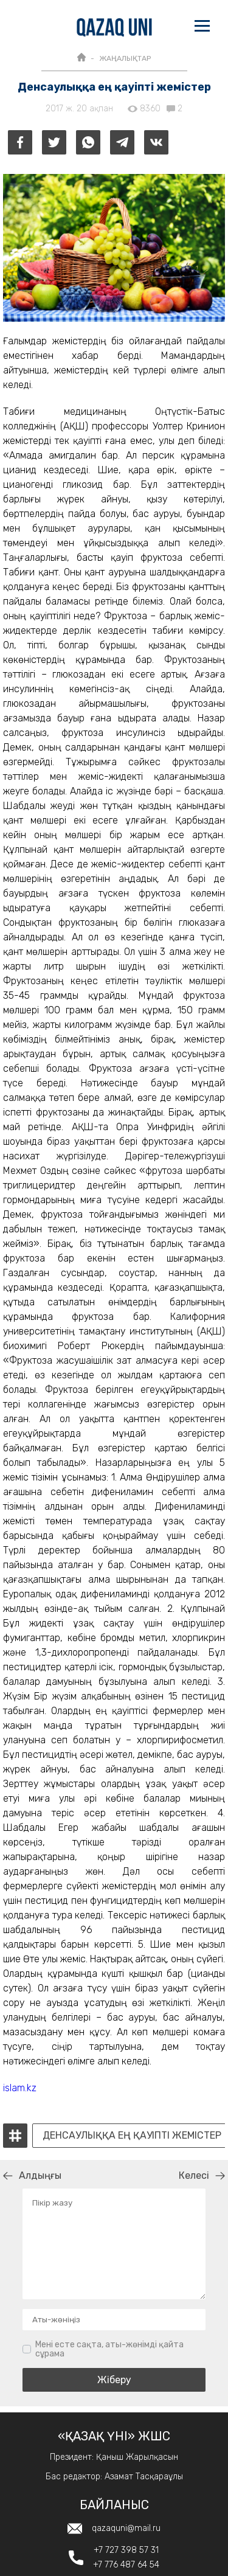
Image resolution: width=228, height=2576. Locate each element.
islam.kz (19, 2088)
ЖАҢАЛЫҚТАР (125, 58)
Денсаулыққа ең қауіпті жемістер (132, 2135)
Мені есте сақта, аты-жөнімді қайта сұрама (109, 2349)
